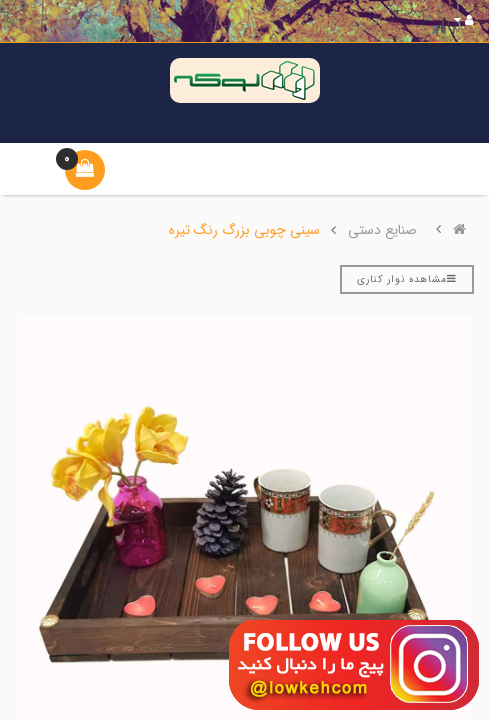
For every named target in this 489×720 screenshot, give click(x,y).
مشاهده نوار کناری (407, 279)
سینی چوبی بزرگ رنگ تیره (244, 230)
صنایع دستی (382, 230)
